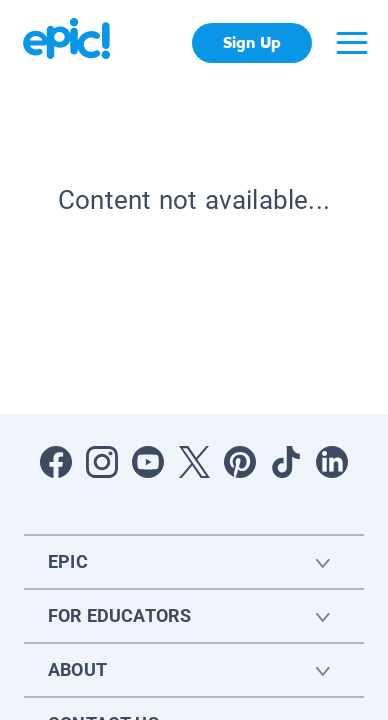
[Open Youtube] (148, 462)
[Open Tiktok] (286, 462)
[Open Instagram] (102, 462)
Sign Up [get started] (251, 42)
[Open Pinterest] (240, 462)
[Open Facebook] (56, 462)
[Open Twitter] (194, 462)
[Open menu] (352, 43)
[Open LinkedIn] (332, 462)
